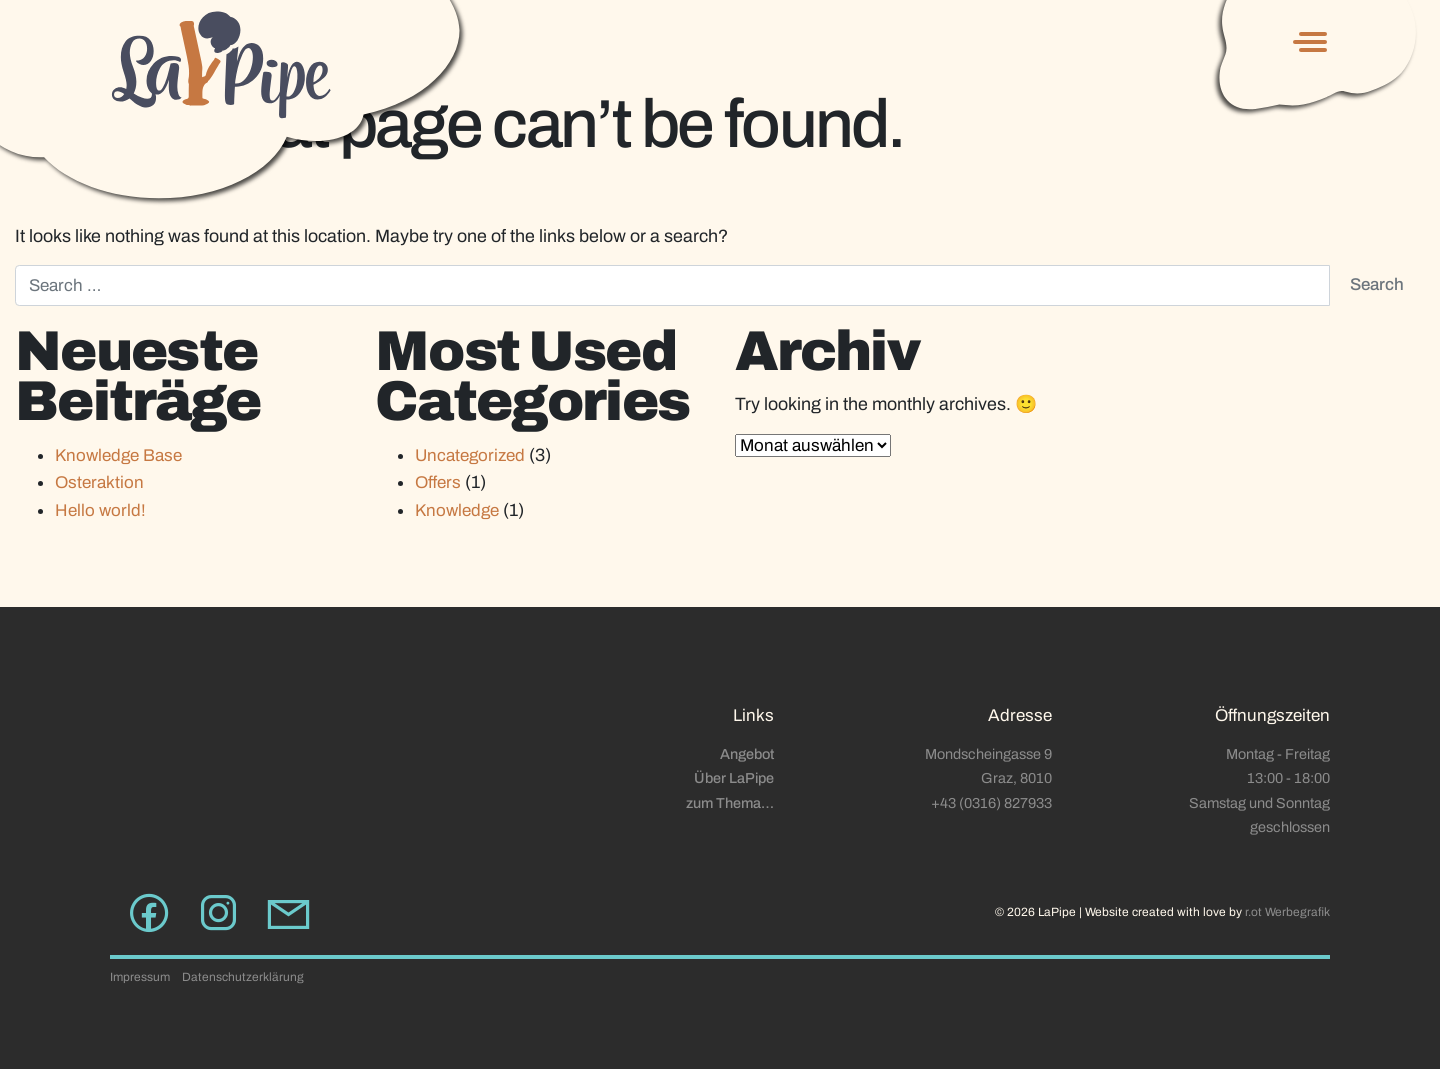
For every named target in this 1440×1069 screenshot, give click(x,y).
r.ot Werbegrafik (1287, 912)
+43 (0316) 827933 (991, 803)
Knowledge (457, 510)
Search (1377, 284)
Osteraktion (99, 482)
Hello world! (100, 510)
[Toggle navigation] (1306, 42)
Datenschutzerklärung (243, 977)
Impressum (140, 977)
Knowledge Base (118, 455)
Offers (438, 482)
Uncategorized (470, 455)
